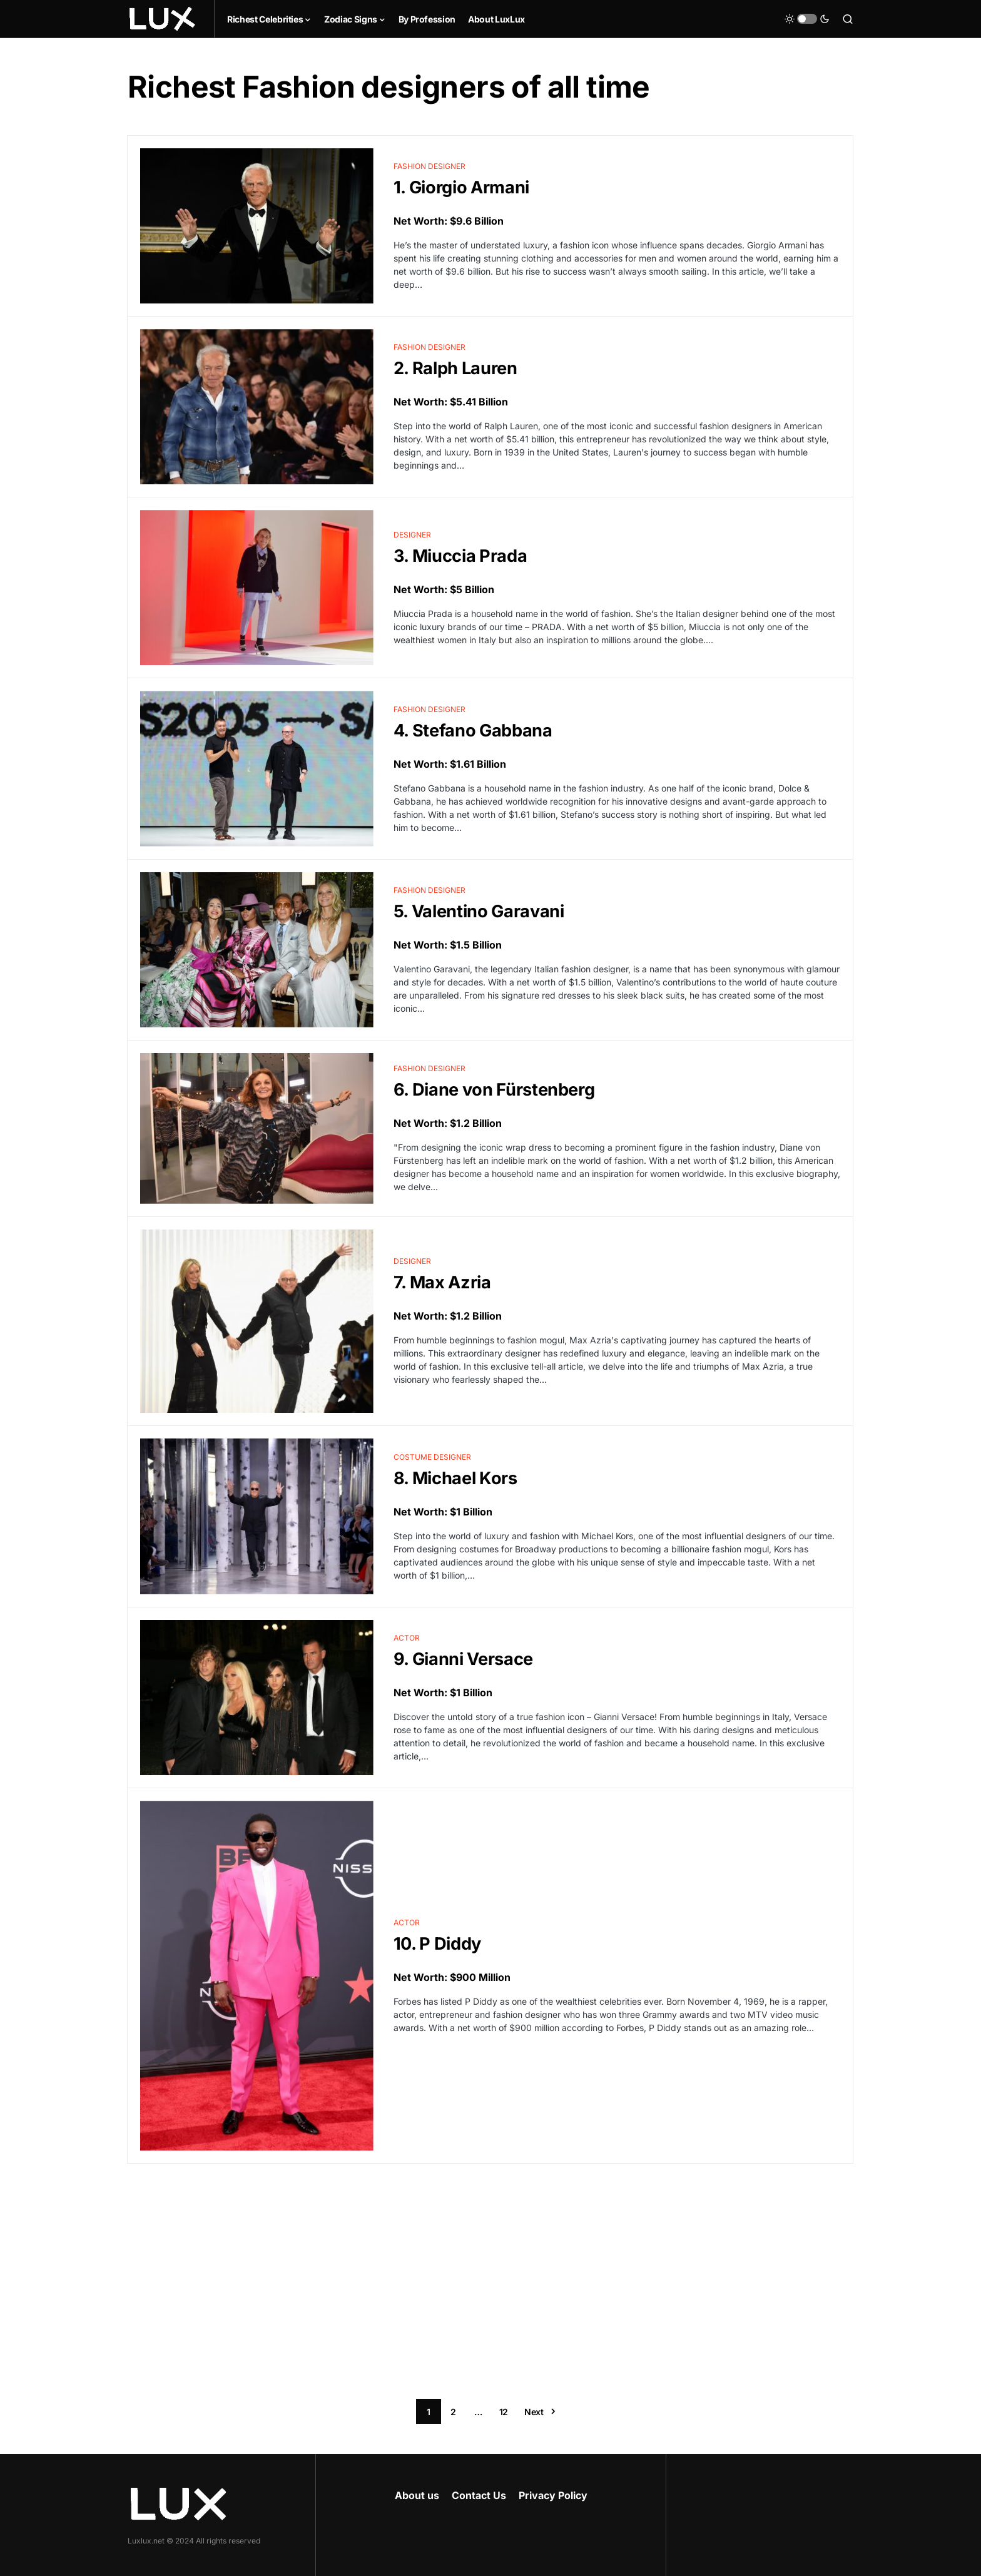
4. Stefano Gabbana (473, 730)
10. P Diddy (437, 1943)
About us (417, 2495)
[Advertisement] (490, 2281)
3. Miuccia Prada (460, 556)
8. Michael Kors (455, 1478)
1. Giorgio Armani (461, 187)
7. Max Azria (442, 1282)
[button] (807, 19)
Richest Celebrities (265, 19)
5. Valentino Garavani (479, 911)
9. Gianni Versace (463, 1659)
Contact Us (479, 2495)
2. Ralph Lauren (455, 368)
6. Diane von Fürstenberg (494, 1089)
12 (503, 2411)
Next (534, 2411)
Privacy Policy (553, 2495)
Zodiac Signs (350, 19)
